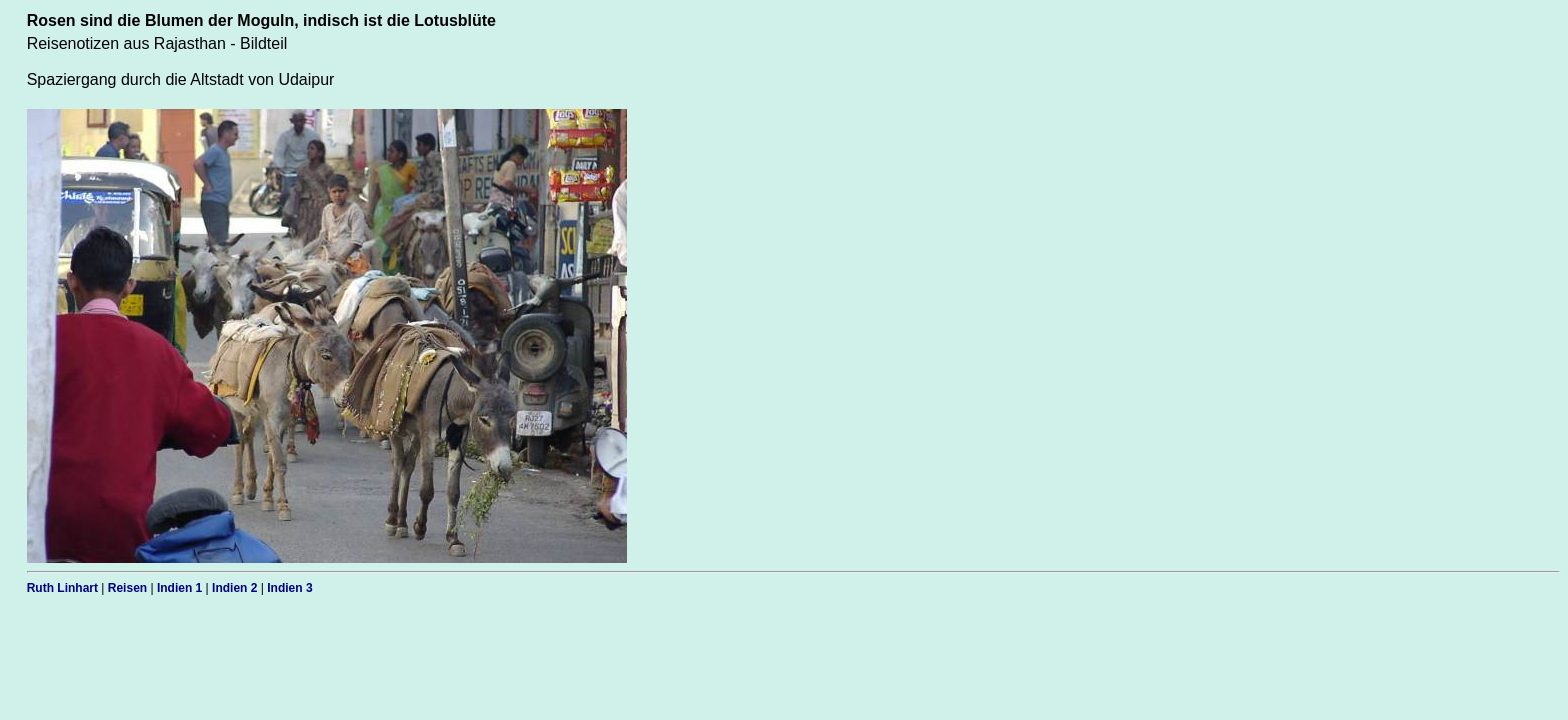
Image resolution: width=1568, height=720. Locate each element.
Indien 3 (289, 588)
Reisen (127, 588)
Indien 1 (179, 588)
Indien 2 (234, 588)
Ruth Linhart (62, 588)
